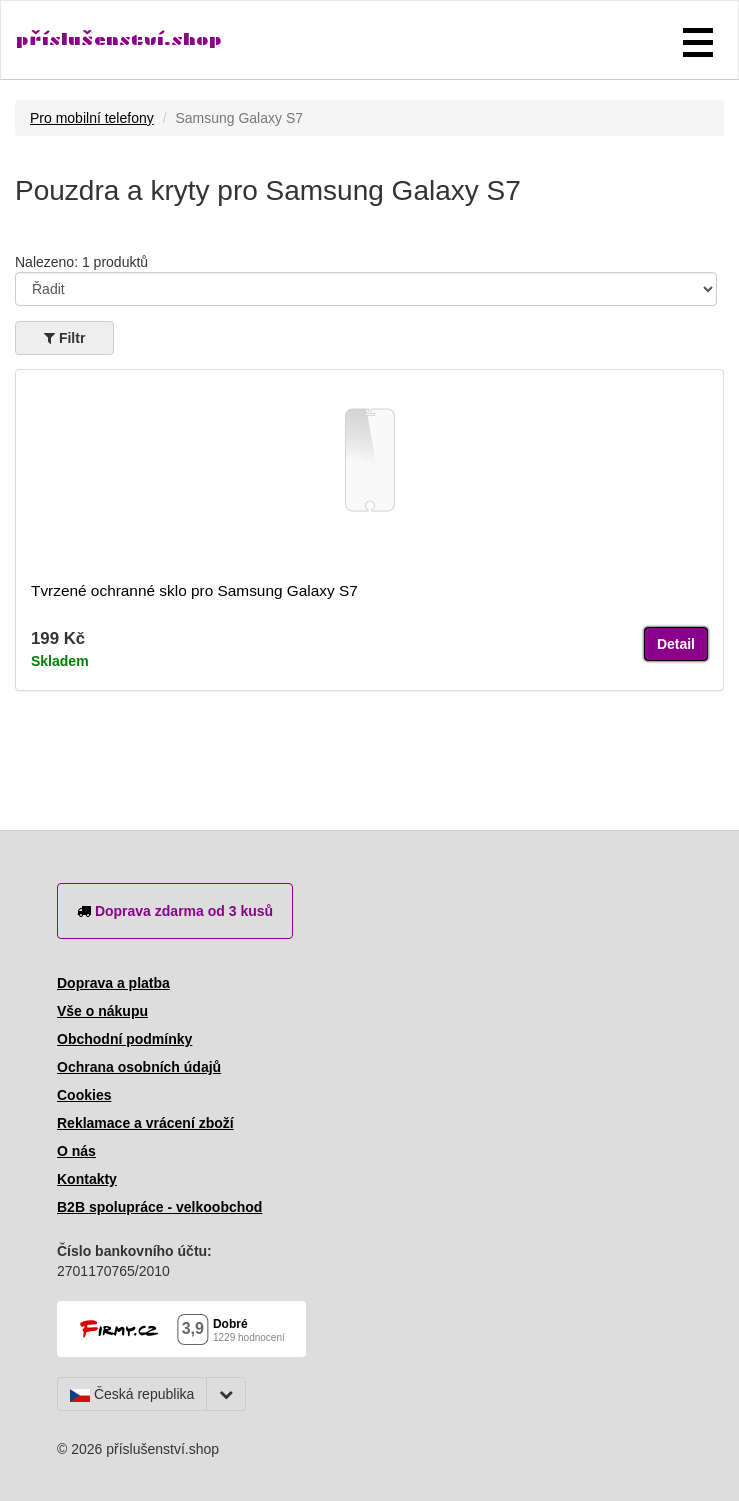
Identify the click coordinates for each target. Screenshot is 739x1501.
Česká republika (132, 1394)
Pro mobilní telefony (92, 118)
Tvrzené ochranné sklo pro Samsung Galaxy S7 (194, 590)
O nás (76, 1151)
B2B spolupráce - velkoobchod (159, 1207)
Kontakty (87, 1179)
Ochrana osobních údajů (139, 1067)
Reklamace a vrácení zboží (145, 1123)
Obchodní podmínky (124, 1039)
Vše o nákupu (102, 1011)
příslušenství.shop (119, 39)
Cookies (84, 1095)
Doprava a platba (113, 983)
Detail (676, 644)
